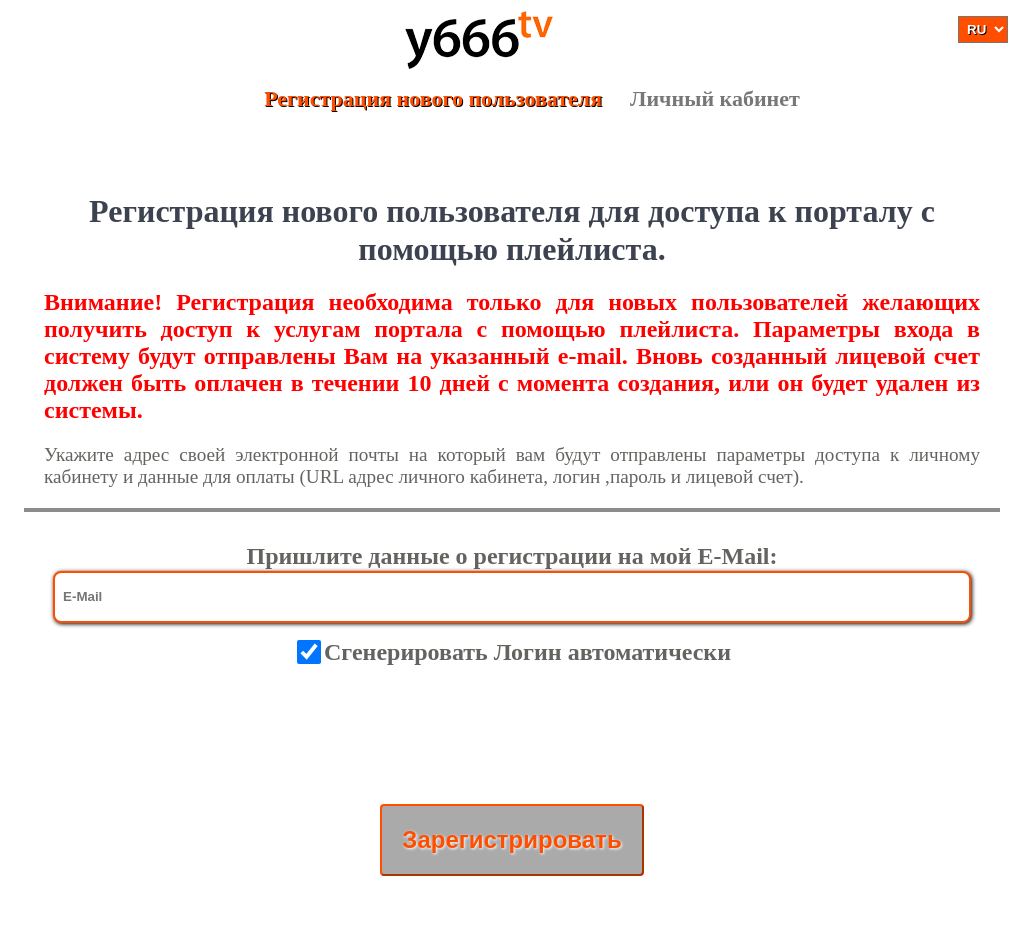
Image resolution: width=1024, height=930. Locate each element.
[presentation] (512, 735)
